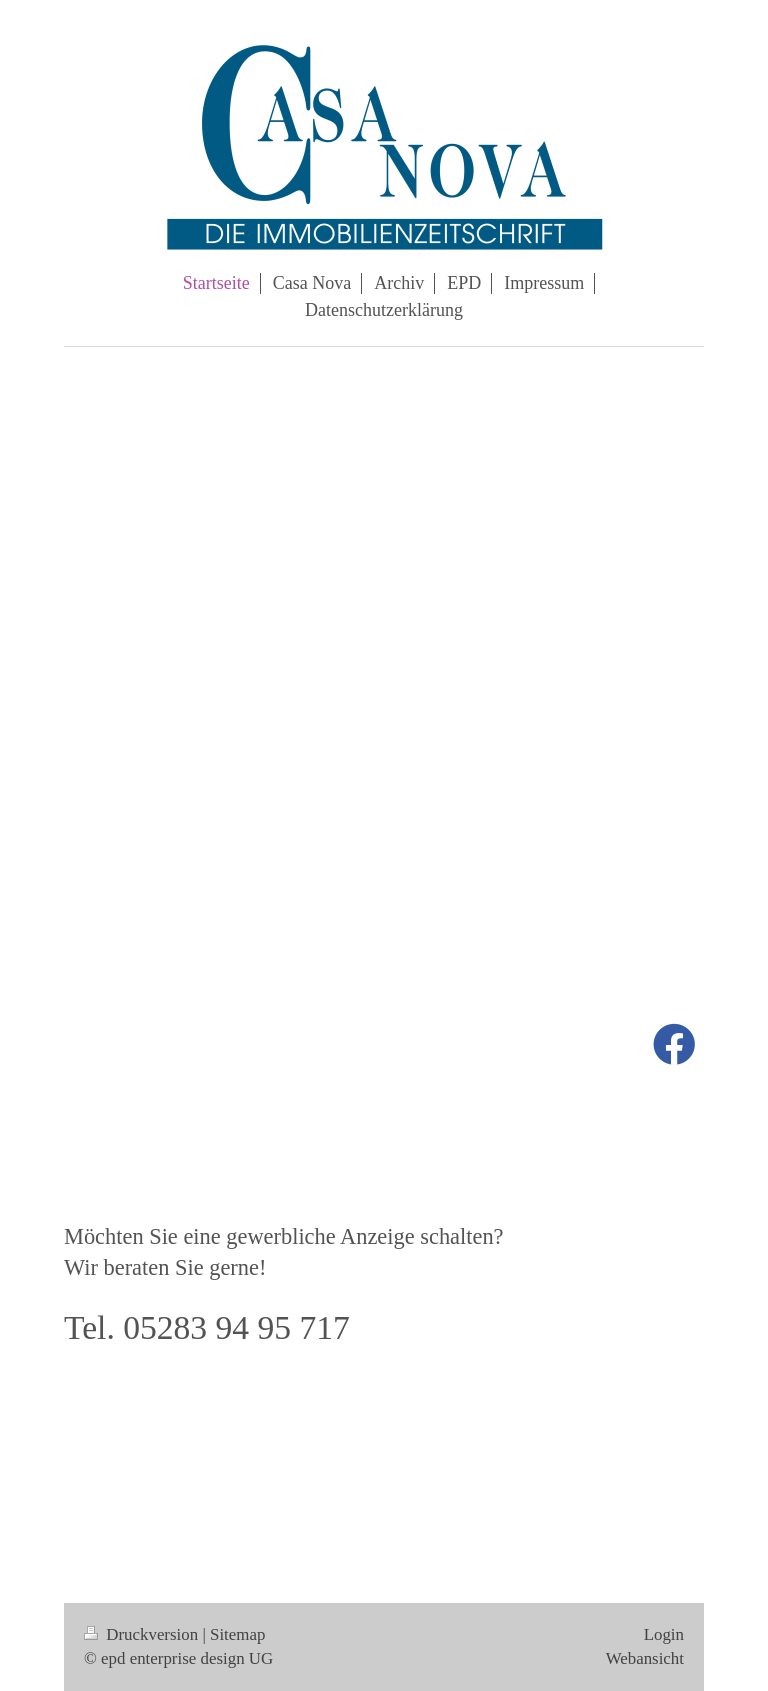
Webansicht (645, 1658)
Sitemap (237, 1634)
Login (664, 1634)
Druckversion (143, 1634)
